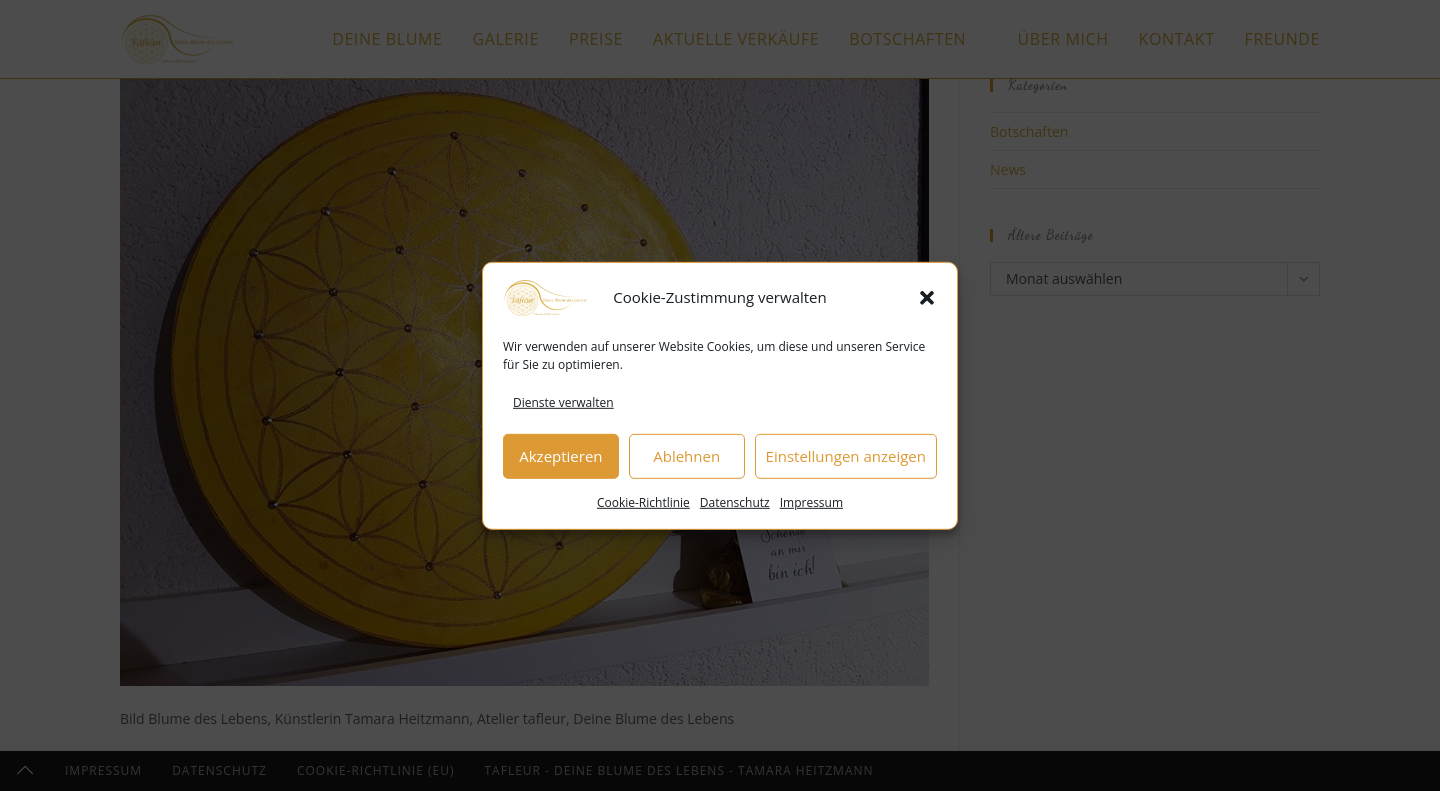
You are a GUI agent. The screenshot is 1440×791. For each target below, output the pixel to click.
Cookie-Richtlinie (643, 504)
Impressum (811, 504)
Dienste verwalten (563, 404)
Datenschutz (735, 504)
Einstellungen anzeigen (846, 459)
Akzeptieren (560, 459)
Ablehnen (686, 459)
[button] (927, 300)
